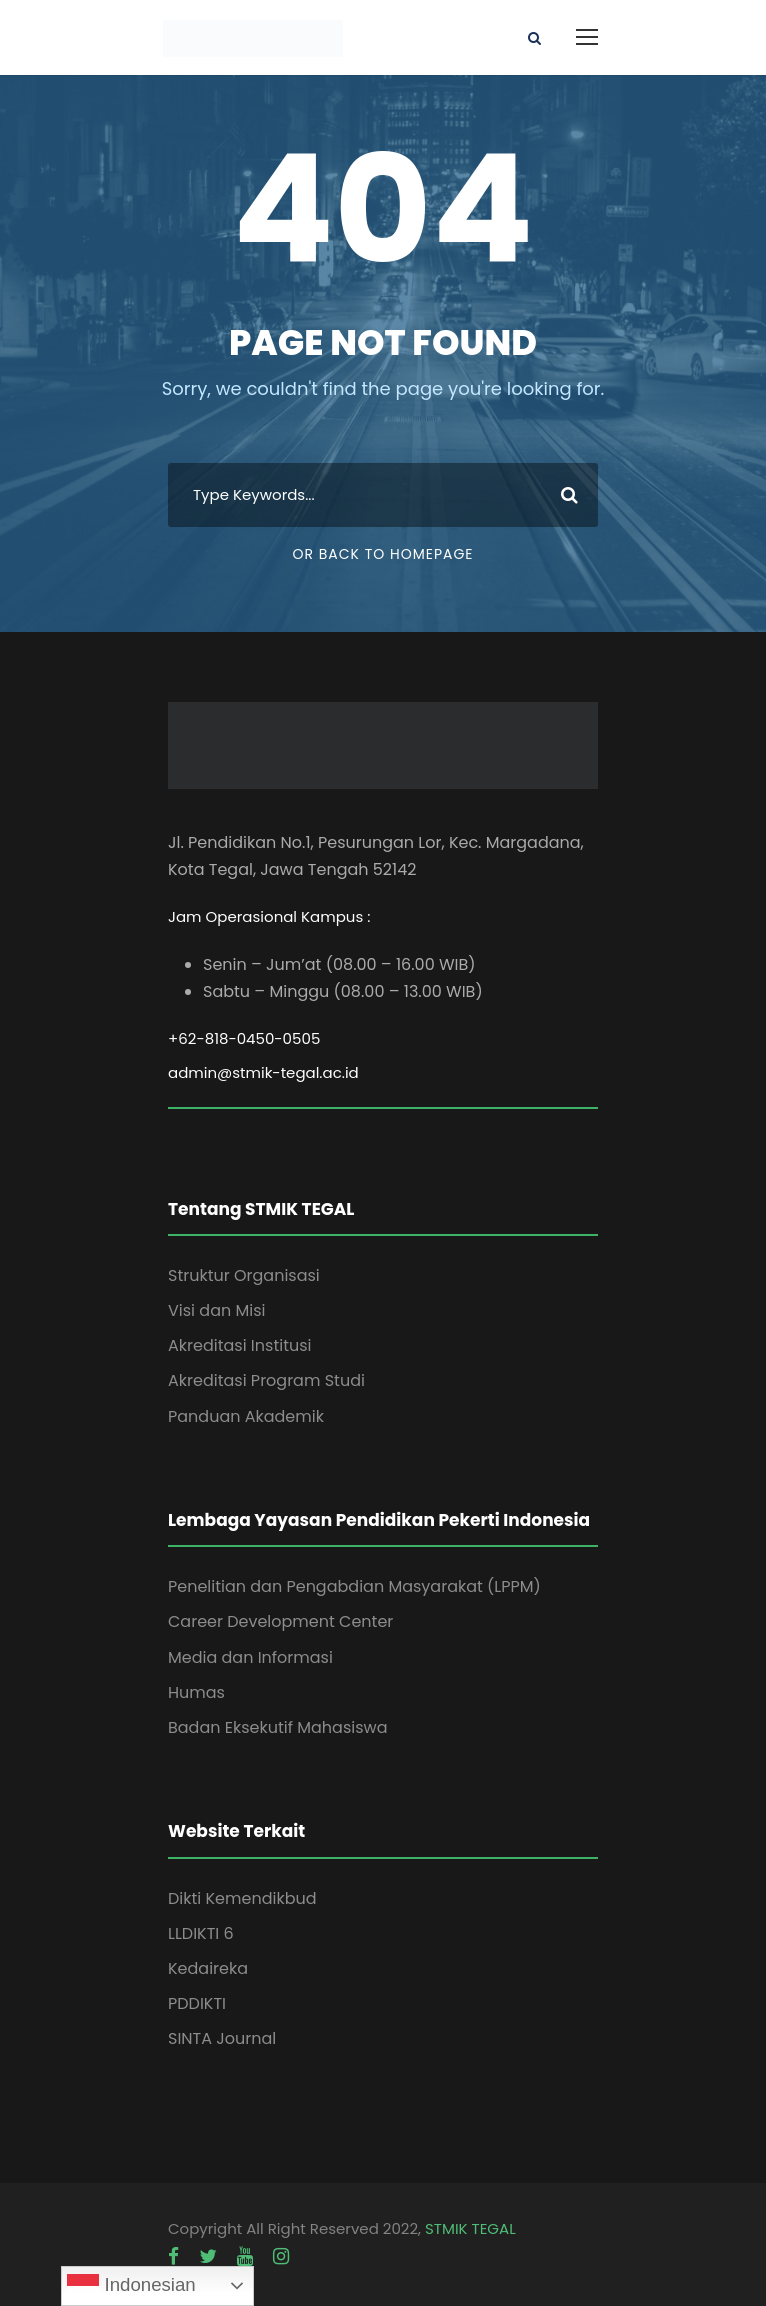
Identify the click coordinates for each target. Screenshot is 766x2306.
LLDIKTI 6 (201, 1933)
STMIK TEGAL (470, 2228)
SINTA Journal (222, 2038)
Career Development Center (280, 1621)
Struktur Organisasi (244, 1275)
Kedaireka (208, 1968)
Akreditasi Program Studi (266, 1380)
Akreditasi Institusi (240, 1345)
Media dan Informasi (250, 1657)
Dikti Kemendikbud (242, 1898)
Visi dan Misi (216, 1310)
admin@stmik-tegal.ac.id (263, 1072)
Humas (196, 1692)
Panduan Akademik (246, 1416)
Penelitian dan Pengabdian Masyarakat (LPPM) (354, 1586)
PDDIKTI (197, 2003)
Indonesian (131, 2286)
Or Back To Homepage (382, 554)
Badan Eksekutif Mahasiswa (278, 1727)
